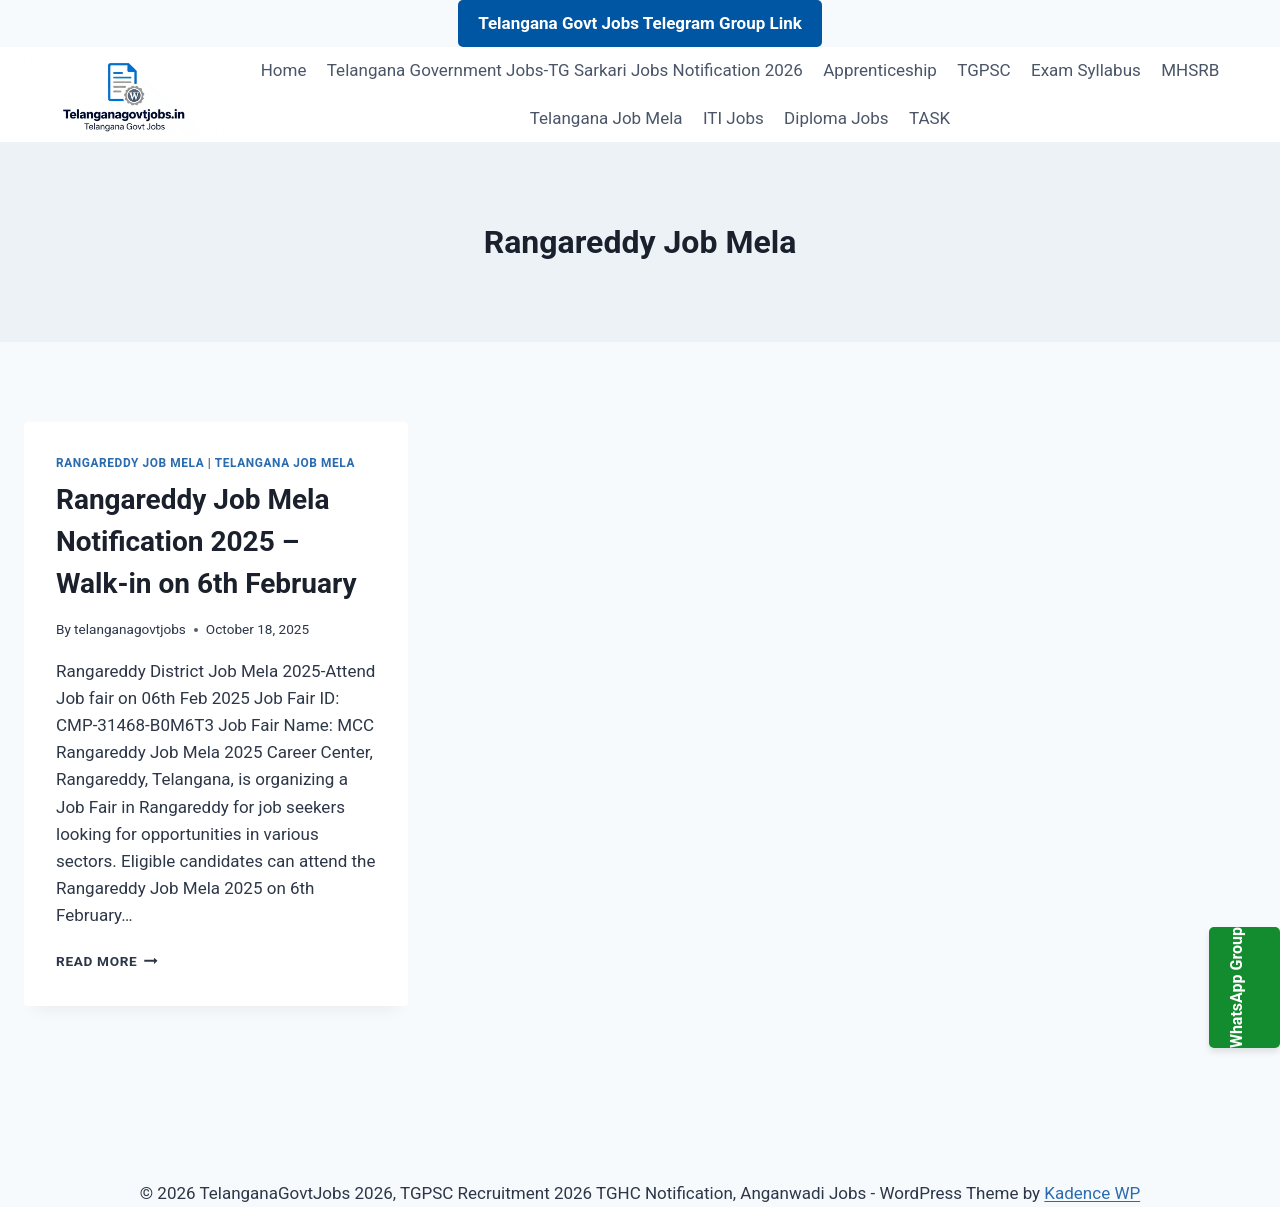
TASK (929, 118)
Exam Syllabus (1086, 70)
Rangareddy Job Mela (130, 463)
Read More (107, 961)
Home (284, 70)
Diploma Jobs (836, 118)
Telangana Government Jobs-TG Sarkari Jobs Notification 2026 (565, 70)
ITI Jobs (733, 118)
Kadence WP (1092, 1193)
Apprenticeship (880, 70)
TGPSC (983, 70)
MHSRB (1190, 70)
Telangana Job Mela (606, 118)
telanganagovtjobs (130, 629)
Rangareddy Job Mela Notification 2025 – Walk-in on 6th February (206, 541)
